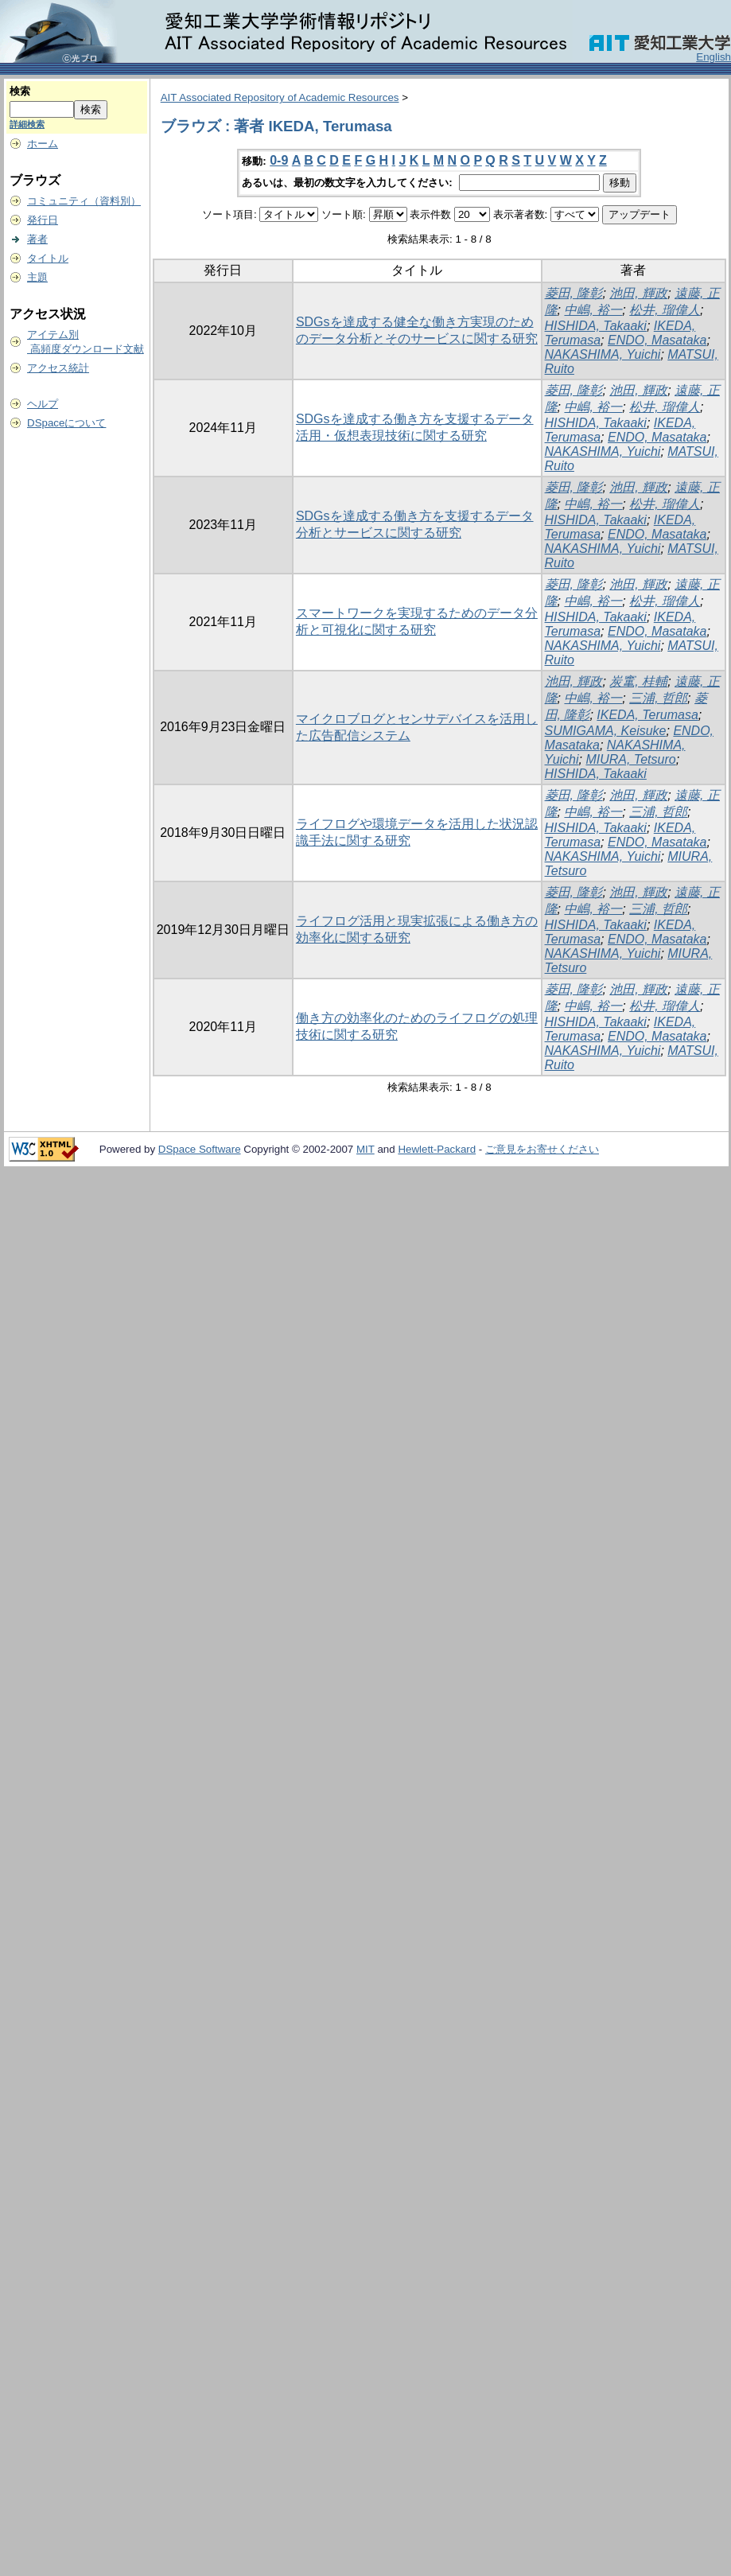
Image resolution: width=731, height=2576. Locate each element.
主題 (37, 277)
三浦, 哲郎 (658, 698)
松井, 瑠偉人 (664, 310)
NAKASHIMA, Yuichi (603, 354)
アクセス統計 (58, 368)
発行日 (42, 220)
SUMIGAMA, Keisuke (606, 730)
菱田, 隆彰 (574, 293)
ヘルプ (42, 404)
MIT (365, 1149)
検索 (20, 91)
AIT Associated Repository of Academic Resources (280, 97)
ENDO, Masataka (657, 340)
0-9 (279, 160)
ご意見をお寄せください (542, 1149)
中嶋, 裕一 (593, 310)
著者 (37, 239)
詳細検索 (27, 124)
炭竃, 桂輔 (638, 681)
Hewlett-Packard (437, 1149)
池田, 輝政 (638, 293)
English (713, 57)
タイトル (47, 258)
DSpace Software (199, 1149)
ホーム (42, 144)
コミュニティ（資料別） (84, 201)
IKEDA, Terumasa (647, 715)
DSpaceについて (66, 423)
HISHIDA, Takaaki (596, 326)
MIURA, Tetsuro (630, 759)
